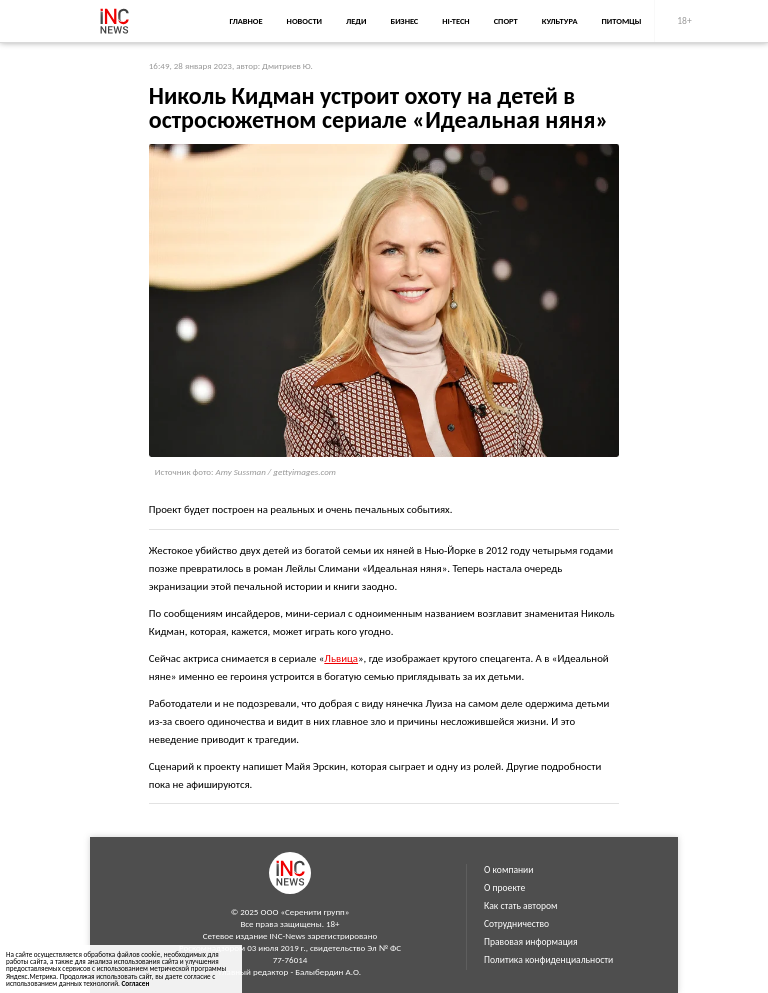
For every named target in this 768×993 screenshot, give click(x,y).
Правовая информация (531, 942)
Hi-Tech (455, 21)
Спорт (506, 21)
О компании (508, 870)
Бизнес (404, 21)
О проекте (504, 888)
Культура (560, 21)
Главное (245, 21)
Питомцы (622, 21)
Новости (304, 21)
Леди (356, 21)
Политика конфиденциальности (548, 960)
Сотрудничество (516, 924)
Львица (341, 658)
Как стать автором (521, 906)
